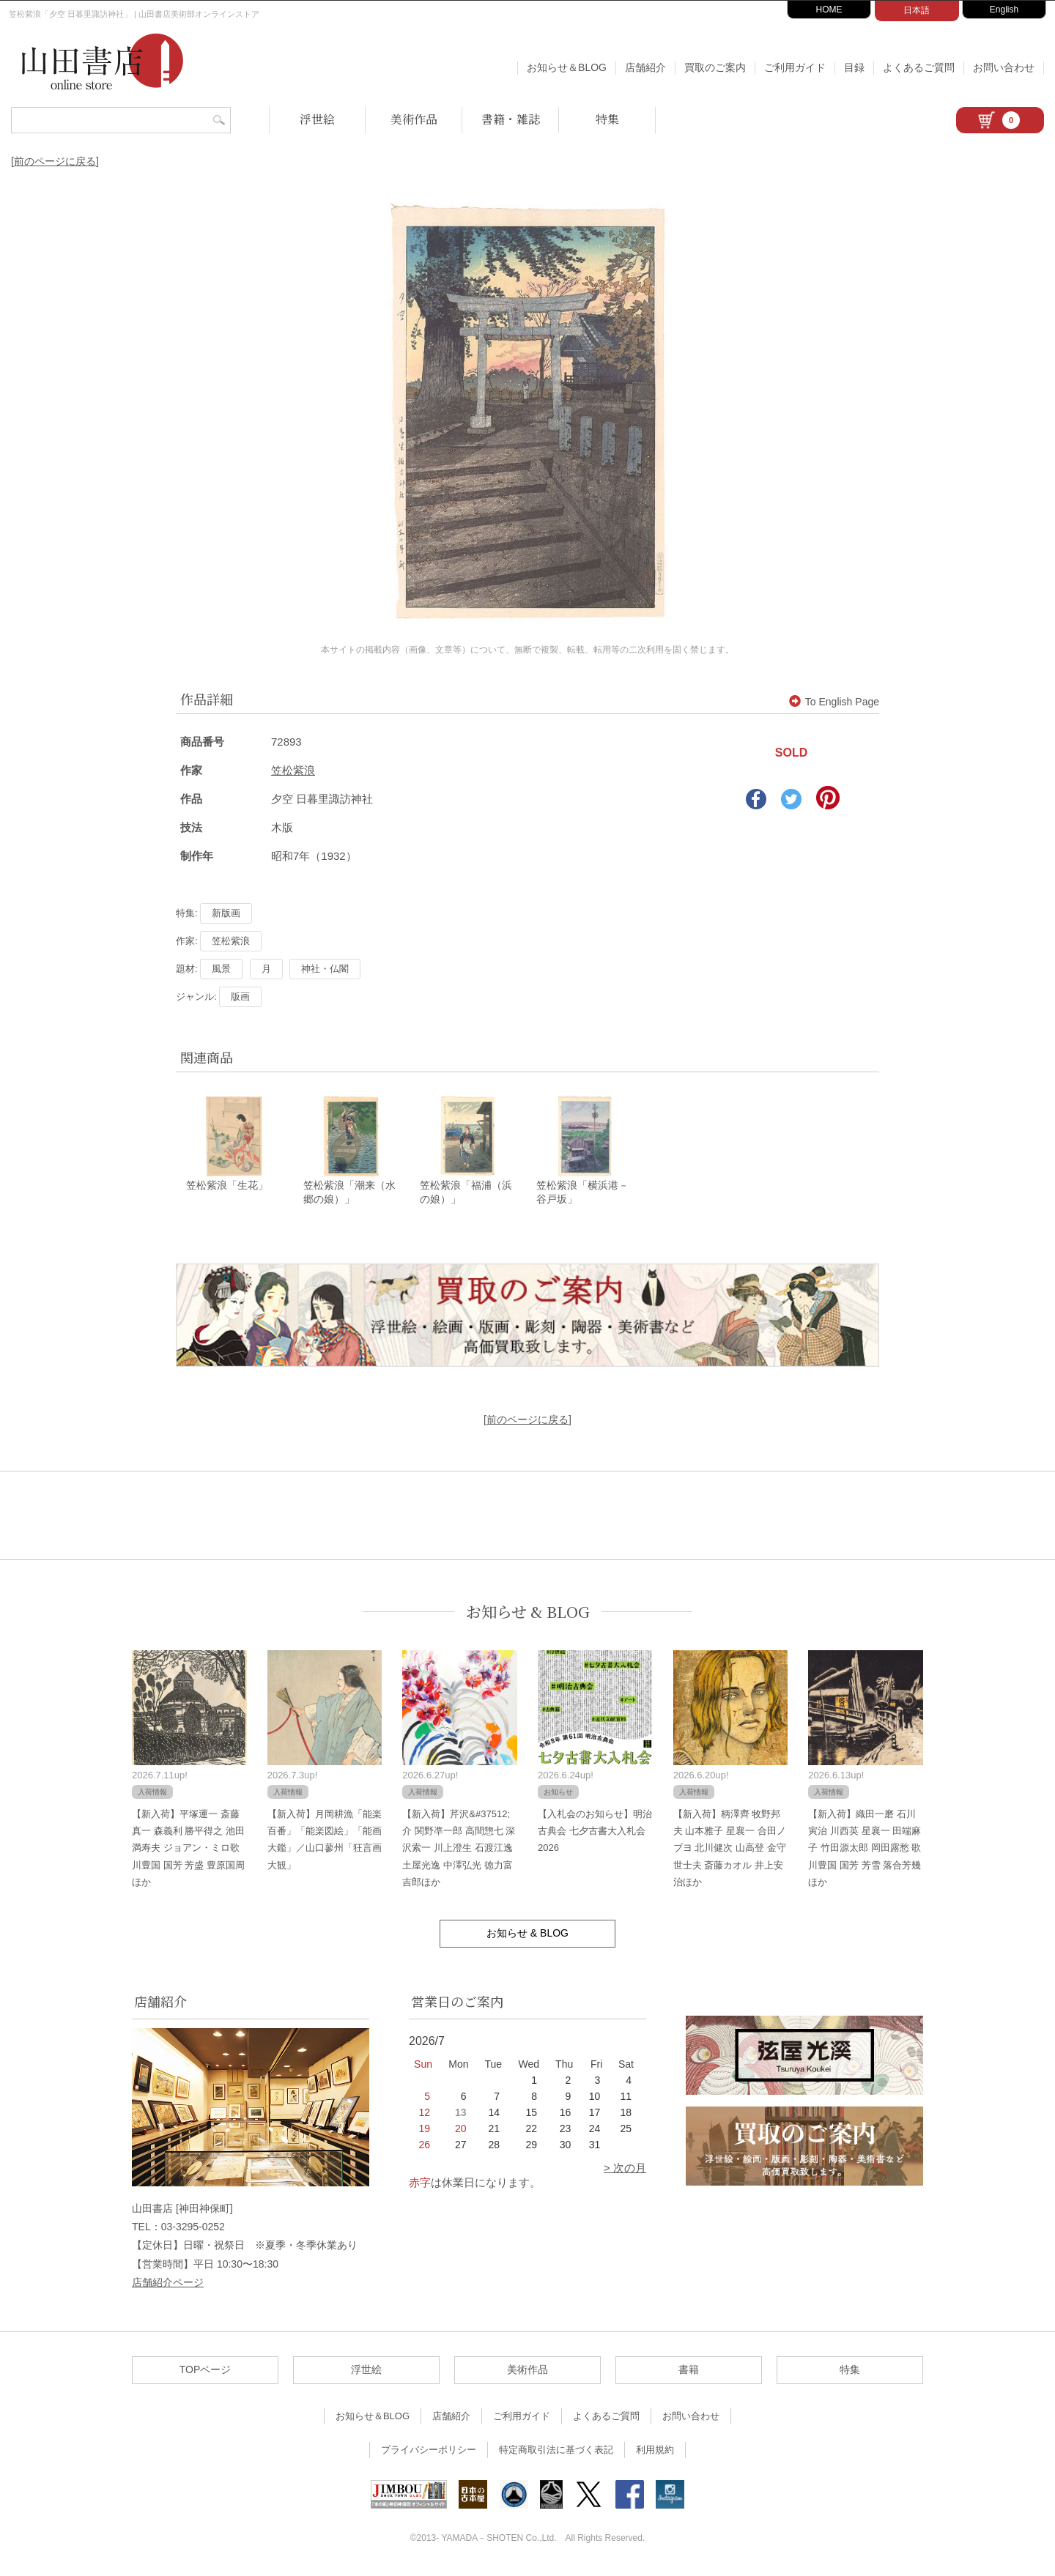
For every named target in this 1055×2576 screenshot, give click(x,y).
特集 (607, 119)
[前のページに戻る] (55, 161)
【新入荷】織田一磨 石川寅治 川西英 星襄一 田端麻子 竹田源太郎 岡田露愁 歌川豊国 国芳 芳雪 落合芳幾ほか (864, 1851)
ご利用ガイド (795, 67)
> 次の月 (625, 2171)
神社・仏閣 (325, 968)
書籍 (688, 2373)
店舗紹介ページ (168, 2285)
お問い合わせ (1003, 67)
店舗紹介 (645, 67)
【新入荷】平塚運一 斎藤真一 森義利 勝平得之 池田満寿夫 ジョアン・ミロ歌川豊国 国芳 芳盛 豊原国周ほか (188, 1851)
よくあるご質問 (919, 67)
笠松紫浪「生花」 (227, 1189)
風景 (221, 968)
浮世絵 (317, 119)
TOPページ (205, 2373)
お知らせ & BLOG (528, 1614)
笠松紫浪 (293, 770)
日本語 (916, 10)
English (1004, 9)
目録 (854, 67)
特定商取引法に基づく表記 (556, 2453)
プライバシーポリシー (428, 2453)
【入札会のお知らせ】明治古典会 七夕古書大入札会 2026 (595, 1834)
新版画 (226, 912)
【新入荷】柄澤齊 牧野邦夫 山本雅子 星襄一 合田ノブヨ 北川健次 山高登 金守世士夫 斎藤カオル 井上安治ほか (729, 1851)
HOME (829, 9)
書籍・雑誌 (510, 119)
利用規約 (655, 2453)
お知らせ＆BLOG (567, 67)
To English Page (834, 702)
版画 (240, 996)
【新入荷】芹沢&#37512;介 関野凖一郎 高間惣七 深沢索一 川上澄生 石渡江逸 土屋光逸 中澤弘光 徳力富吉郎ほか (458, 1851)
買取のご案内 (715, 67)
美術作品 (413, 119)
